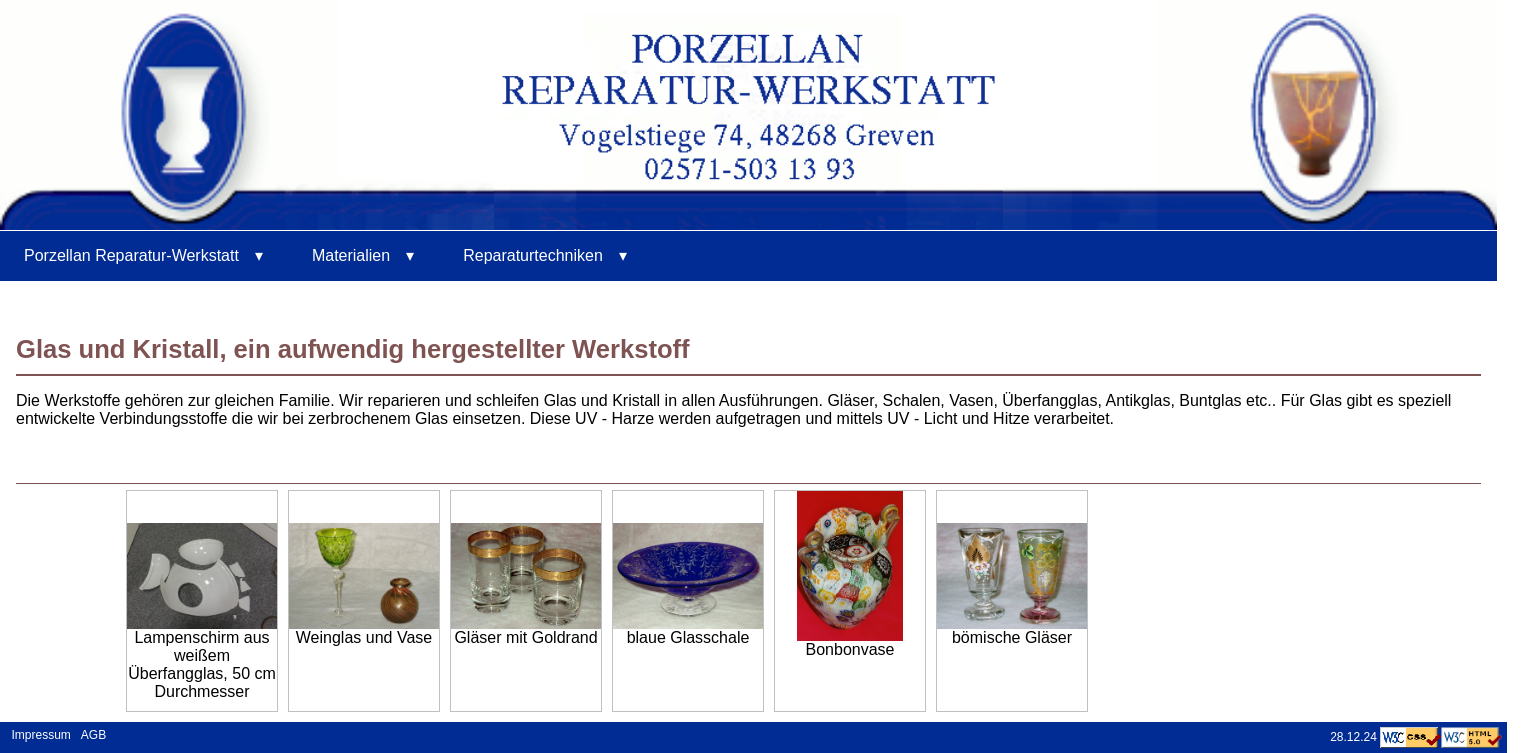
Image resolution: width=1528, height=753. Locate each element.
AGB (93, 734)
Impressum (38, 734)
